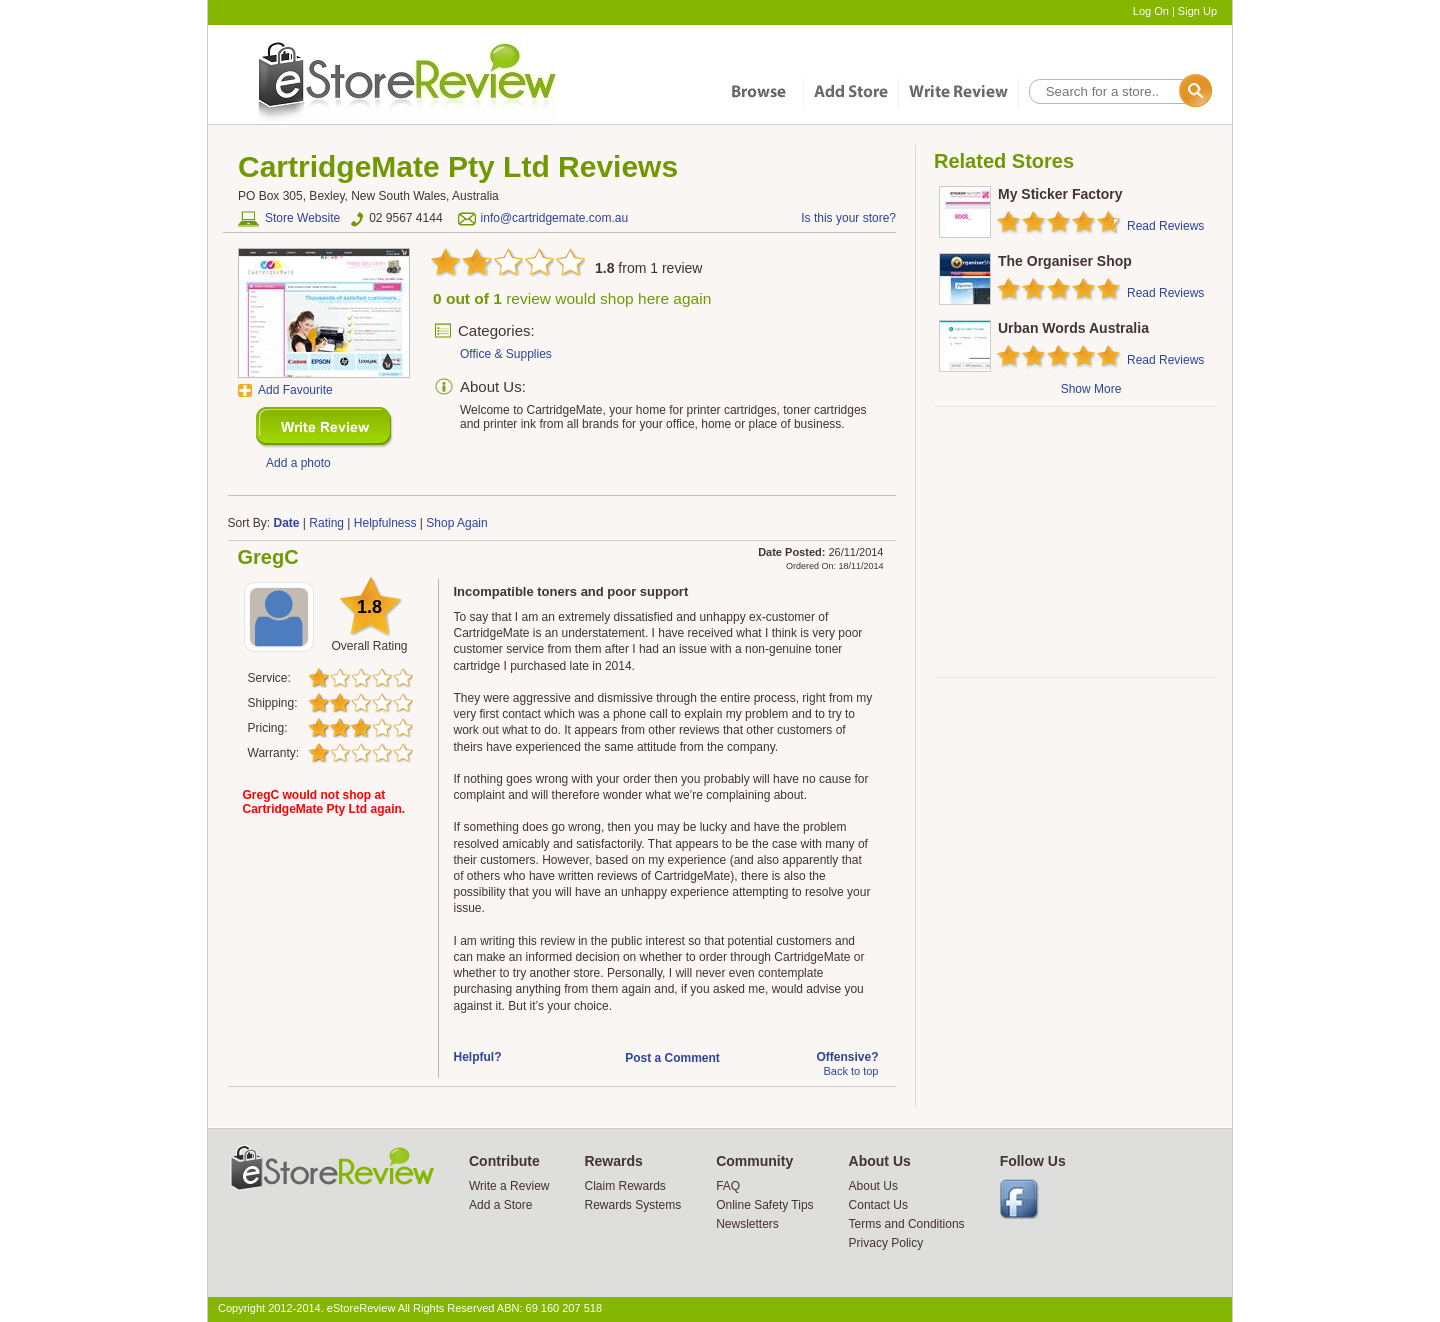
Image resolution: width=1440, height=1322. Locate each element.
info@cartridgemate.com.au (555, 218)
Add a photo (298, 463)
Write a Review (509, 1186)
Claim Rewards (624, 1186)
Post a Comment (672, 1058)
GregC (268, 557)
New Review (324, 427)
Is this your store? (848, 218)
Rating (326, 523)
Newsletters (747, 1224)
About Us (873, 1186)
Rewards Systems (632, 1205)
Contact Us (878, 1205)
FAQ (728, 1186)
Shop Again (456, 523)
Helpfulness (385, 523)
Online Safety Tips (764, 1205)
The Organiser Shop (1065, 261)
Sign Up (1197, 11)
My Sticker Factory (1060, 194)
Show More (1091, 389)
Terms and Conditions (907, 1224)
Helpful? (478, 1057)
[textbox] (1119, 91)
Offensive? (847, 1057)
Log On (1151, 11)
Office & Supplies (506, 354)
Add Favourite (295, 390)
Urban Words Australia (1073, 328)
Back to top (850, 1071)
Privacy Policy (886, 1243)
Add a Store (500, 1205)
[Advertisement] (1074, 542)
